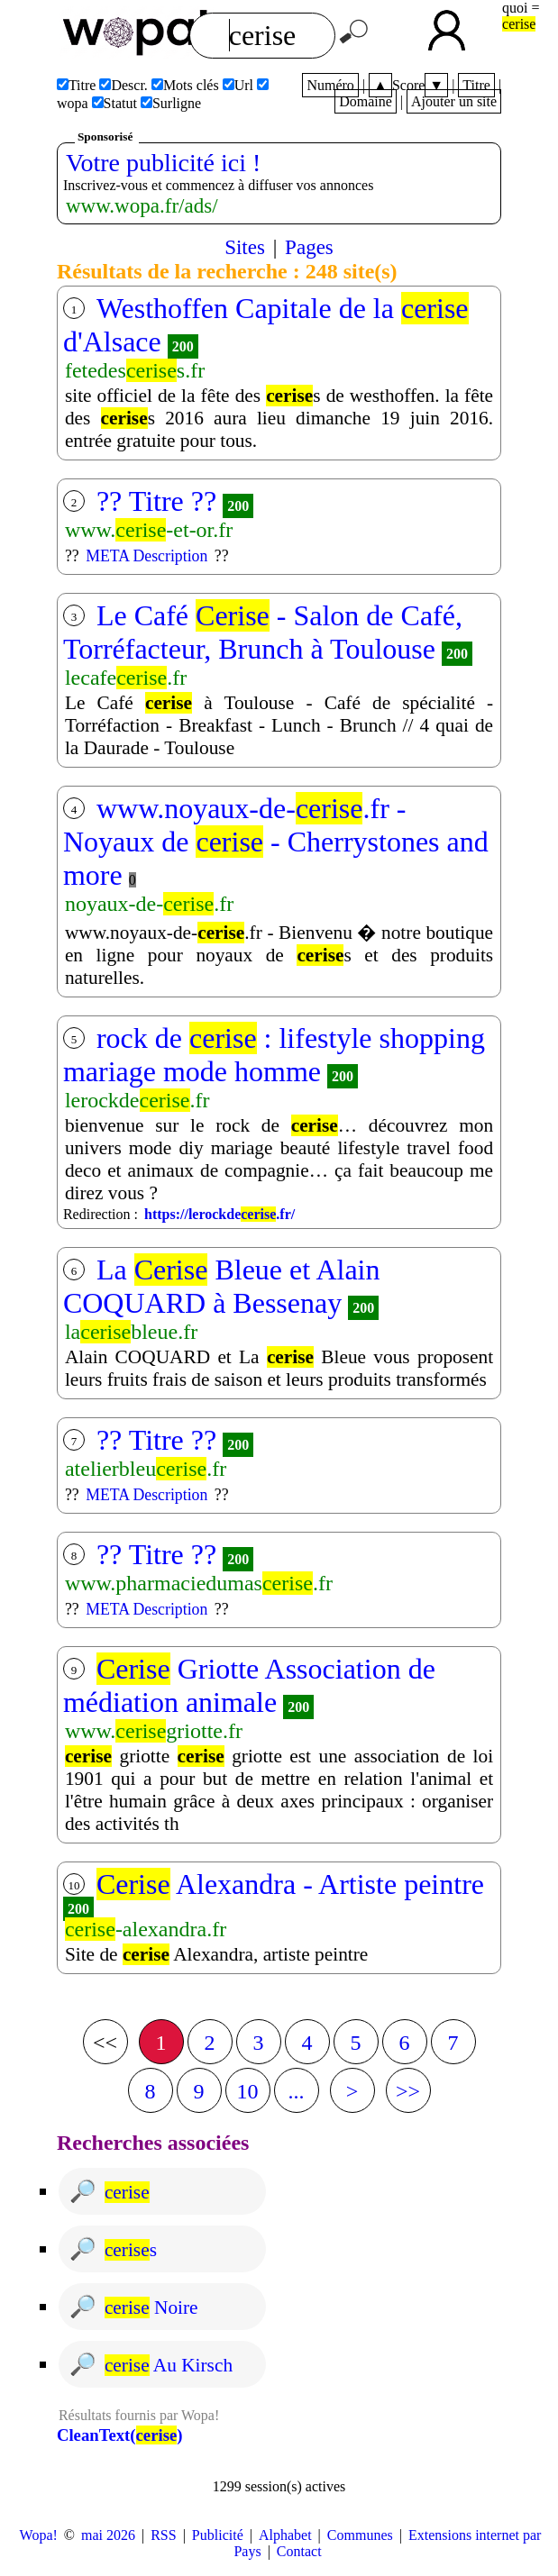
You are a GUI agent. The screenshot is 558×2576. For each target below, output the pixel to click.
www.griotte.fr (153, 1731)
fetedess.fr (135, 370)
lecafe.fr (126, 677)
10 (248, 2091)
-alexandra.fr (145, 1929)
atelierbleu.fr (145, 1468)
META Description (146, 556)
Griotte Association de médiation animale (249, 1685)
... (296, 2091)
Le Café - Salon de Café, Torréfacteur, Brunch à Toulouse (262, 632)
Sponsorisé (105, 136)
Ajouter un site (454, 101)
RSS (163, 2535)
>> (408, 2091)
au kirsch (169, 2365)
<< (105, 2042)
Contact (299, 2551)
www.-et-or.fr (149, 530)
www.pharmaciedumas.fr (199, 1583)
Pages (309, 247)
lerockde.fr (137, 1100)
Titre (476, 85)
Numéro (329, 85)
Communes (360, 2535)
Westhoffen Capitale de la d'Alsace (266, 325)
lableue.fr (131, 1331)
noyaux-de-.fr (149, 903)
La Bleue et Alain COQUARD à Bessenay (221, 1286)
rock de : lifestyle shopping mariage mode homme (274, 1055)
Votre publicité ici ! (163, 163)
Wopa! (39, 2535)
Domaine (365, 101)
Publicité (217, 2535)
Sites (244, 247)
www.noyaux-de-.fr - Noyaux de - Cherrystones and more (276, 841)
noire (151, 2307)
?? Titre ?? (156, 501)
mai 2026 (108, 2535)
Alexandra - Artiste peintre (290, 1884)
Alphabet (285, 2535)
